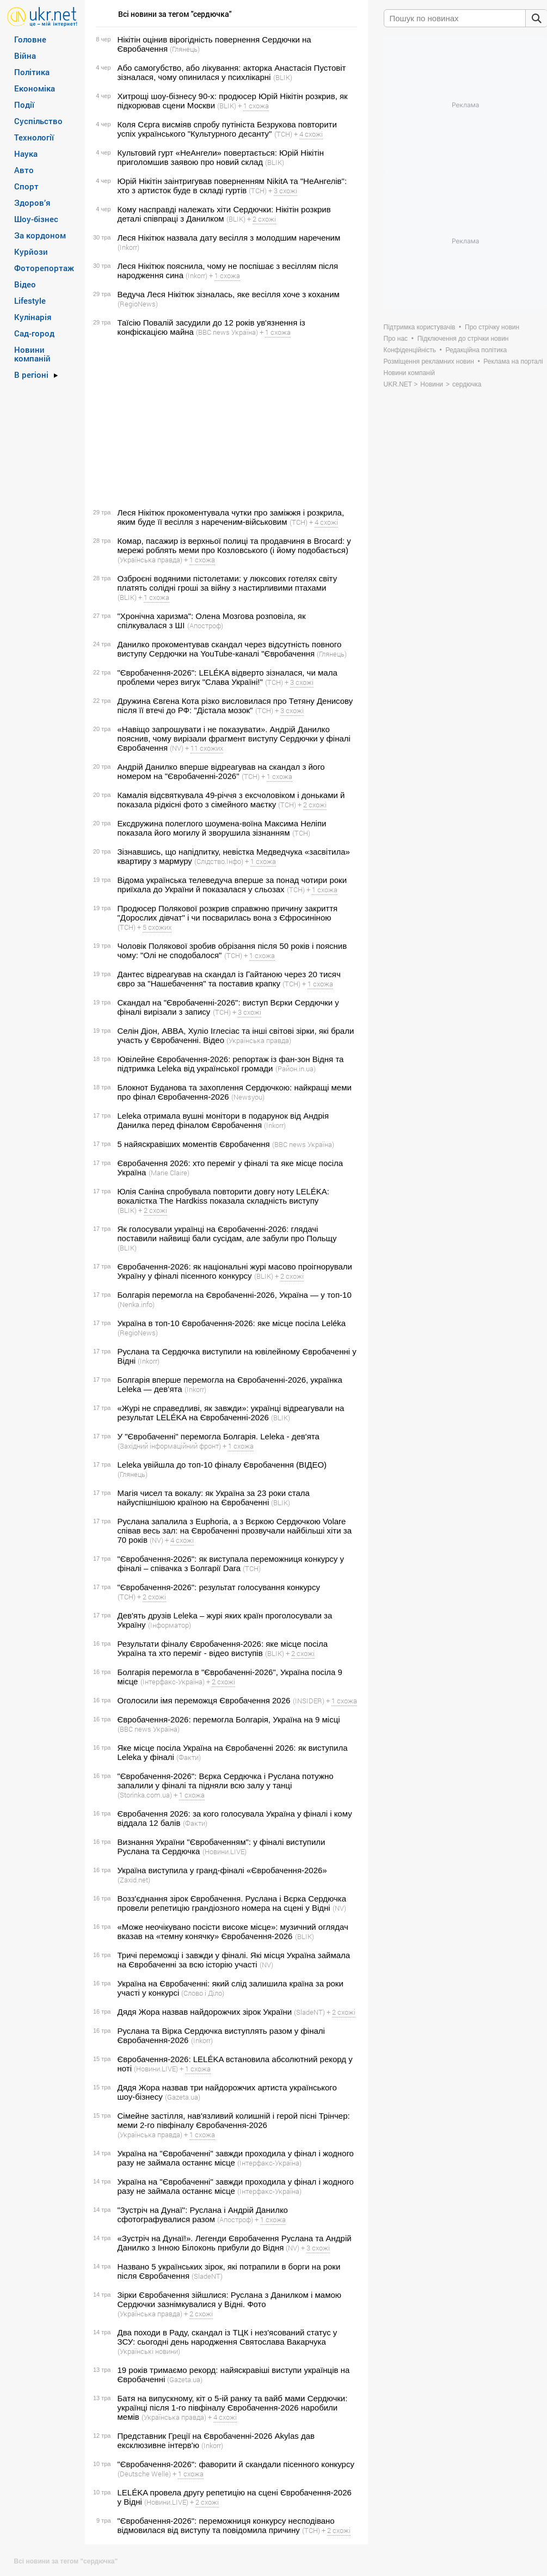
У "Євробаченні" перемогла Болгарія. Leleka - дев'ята (218, 1436)
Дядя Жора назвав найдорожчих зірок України (205, 2011)
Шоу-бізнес (36, 218)
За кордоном (40, 235)
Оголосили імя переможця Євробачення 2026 (204, 1700)
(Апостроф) (205, 625)
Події (24, 104)
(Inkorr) (128, 247)
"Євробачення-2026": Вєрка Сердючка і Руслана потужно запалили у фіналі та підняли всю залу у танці (226, 1780)
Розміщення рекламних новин (429, 361)
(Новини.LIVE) (224, 1851)
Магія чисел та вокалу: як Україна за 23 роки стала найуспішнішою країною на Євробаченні (214, 1497)
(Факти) (188, 1757)
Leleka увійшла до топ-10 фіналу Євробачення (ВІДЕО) (222, 1464)
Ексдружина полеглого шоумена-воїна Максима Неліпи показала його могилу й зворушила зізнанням (222, 828)
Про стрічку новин (492, 327)
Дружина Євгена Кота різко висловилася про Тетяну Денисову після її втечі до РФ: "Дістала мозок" (235, 705)
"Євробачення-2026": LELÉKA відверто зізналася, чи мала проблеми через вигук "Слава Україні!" (227, 677)
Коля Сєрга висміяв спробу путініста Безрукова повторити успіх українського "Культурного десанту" (227, 129)
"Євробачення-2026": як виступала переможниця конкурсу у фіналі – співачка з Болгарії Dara (231, 1563)
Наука (26, 153)
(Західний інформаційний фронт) (169, 1446)
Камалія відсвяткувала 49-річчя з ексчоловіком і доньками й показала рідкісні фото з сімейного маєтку (231, 799)
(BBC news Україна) (227, 332)
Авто (24, 169)
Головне (30, 39)
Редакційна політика (476, 350)
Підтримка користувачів (420, 327)
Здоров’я (32, 202)
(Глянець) (185, 49)
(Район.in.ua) (295, 1069)
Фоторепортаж (44, 267)
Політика (32, 72)
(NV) (176, 748)
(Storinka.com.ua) (145, 1795)
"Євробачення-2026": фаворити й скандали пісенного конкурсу (236, 2464)
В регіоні (31, 374)
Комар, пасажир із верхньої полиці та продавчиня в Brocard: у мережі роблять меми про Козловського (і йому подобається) (234, 545)
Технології (34, 137)
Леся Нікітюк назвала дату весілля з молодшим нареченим (229, 237)
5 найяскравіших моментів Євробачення (194, 1144)
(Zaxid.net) (134, 1880)
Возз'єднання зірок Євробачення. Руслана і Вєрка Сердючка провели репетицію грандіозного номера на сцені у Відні (232, 1903)
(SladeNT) (309, 2012)
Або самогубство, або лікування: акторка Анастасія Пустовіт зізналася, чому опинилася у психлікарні (232, 72)
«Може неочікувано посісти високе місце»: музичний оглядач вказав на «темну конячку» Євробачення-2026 (233, 1931)
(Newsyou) (248, 1097)
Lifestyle (30, 300)
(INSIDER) (308, 1701)
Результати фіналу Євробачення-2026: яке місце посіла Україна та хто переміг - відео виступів (223, 1648)
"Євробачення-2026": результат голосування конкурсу (219, 1587)
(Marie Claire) (169, 1172)
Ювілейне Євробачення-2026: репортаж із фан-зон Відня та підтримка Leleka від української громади (231, 1063)
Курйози (31, 251)
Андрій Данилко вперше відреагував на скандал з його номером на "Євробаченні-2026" (221, 771)
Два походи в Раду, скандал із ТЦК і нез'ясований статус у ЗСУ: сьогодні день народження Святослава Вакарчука (227, 2337)
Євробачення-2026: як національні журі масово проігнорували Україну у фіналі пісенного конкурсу (235, 1271)
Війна (25, 55)
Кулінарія (33, 316)
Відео (25, 284)
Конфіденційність (410, 350)
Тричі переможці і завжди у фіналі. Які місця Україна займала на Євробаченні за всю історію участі (234, 1960)
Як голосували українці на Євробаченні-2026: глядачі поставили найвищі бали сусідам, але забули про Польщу (227, 1233)
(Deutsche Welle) (144, 2474)
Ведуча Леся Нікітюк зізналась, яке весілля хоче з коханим (229, 294)
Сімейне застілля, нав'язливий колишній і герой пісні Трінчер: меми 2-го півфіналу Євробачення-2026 (234, 2120)
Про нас (396, 338)
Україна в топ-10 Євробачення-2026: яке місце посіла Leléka (232, 1323)
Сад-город (34, 333)
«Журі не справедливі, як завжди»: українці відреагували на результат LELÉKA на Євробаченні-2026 (231, 1412)
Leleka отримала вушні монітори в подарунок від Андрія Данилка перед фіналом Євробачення (223, 1120)
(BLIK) (282, 77)
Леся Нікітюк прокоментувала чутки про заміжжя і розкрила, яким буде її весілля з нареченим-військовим (231, 517)
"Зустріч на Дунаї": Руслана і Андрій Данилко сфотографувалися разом (203, 2214)
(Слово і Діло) (202, 1993)
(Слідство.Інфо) (218, 861)
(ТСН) (283, 134)
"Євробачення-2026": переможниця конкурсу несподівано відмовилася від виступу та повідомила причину (226, 2525)
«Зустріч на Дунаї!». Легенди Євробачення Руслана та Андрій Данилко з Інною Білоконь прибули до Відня (235, 2243)
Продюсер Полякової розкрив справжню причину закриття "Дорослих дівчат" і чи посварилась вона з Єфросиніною (228, 913)
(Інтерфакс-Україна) (172, 1681)
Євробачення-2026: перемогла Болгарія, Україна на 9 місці (229, 1719)
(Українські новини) (149, 2351)
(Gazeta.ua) (182, 2097)
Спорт (26, 186)
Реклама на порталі (513, 361)
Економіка (34, 88)
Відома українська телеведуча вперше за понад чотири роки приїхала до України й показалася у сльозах (232, 884)
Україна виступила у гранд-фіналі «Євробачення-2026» (222, 1870)
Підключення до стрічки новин (463, 338)
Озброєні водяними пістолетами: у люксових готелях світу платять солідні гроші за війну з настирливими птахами (227, 583)
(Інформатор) (169, 1625)
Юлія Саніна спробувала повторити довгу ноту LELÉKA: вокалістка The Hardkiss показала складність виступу (223, 1196)
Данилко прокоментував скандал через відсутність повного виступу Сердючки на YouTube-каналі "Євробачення (230, 649)
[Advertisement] (225, 422)
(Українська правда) (150, 560)
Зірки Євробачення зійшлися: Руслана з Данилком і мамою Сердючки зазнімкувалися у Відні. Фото (230, 2299)
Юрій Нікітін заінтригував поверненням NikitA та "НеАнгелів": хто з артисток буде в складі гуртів (232, 185)
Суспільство (38, 120)
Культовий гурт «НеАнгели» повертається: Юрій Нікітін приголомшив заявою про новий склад (221, 157)
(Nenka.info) (136, 1304)
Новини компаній (32, 354)
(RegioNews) (138, 304)
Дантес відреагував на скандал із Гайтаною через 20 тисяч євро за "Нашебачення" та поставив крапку (229, 979)
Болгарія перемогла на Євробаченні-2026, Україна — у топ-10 (235, 1294)
